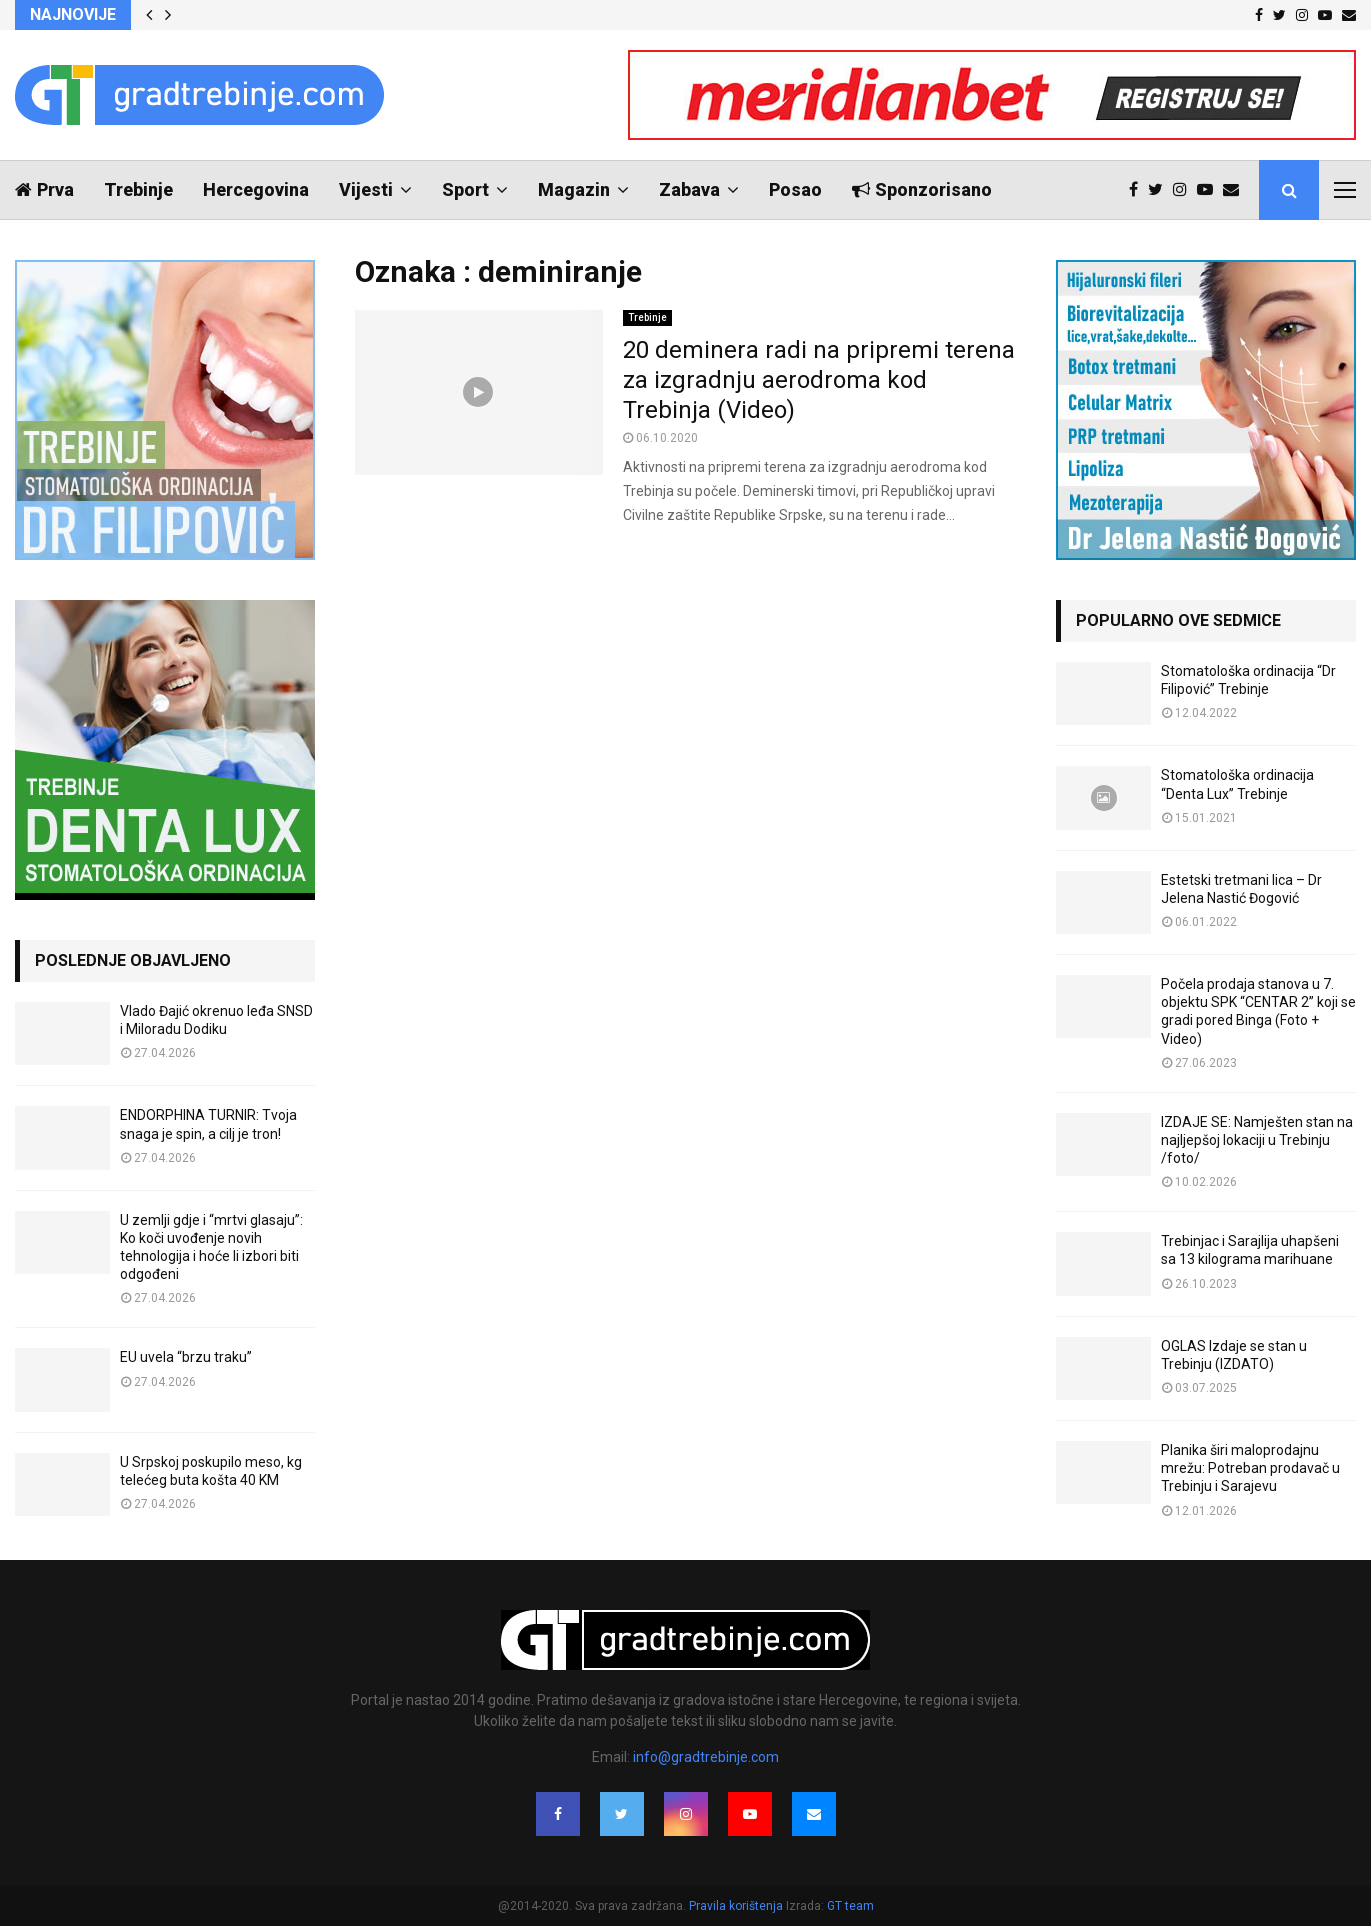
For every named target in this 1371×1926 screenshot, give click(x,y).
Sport (465, 189)
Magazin (574, 189)
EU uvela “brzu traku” (186, 1357)
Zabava (689, 189)
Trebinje (138, 189)
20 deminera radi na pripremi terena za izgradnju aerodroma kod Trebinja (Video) (819, 380)
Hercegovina (256, 189)
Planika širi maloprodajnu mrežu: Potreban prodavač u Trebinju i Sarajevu (1250, 1468)
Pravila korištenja (737, 1906)
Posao (795, 189)
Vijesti (366, 189)
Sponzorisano (922, 189)
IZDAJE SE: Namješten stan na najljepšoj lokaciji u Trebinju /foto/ (1257, 1140)
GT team (850, 1906)
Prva (44, 189)
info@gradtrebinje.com (706, 1757)
